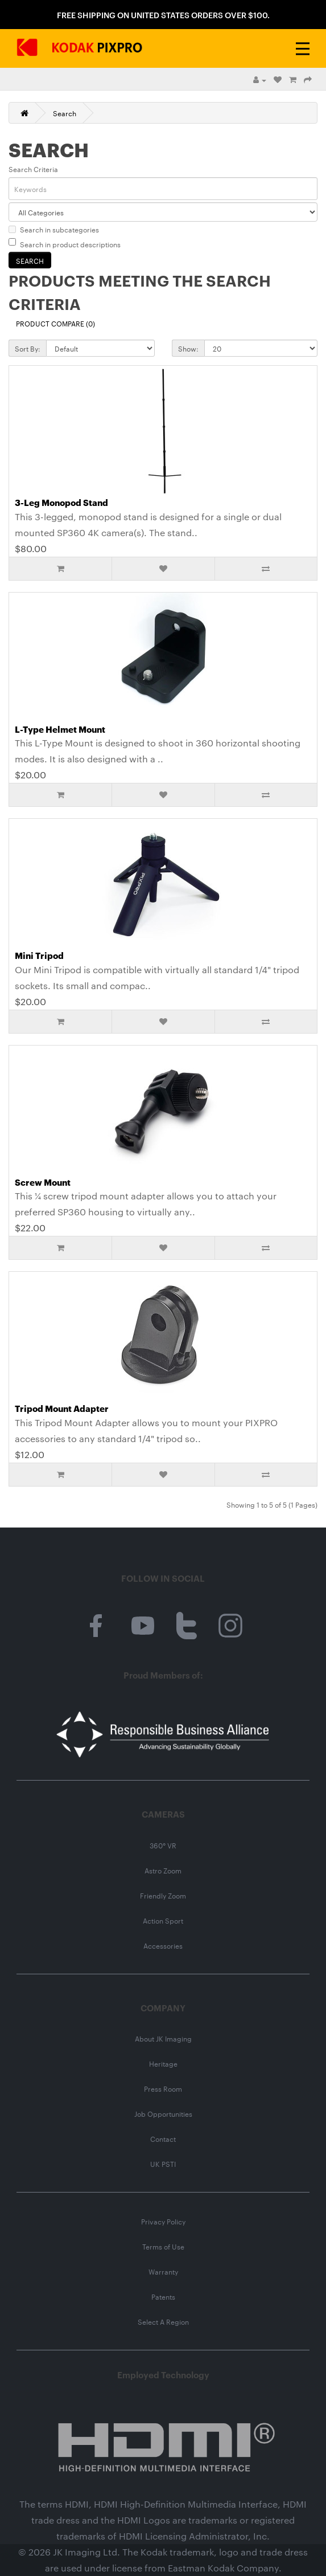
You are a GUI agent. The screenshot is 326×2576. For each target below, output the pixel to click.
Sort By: (27, 348)
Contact (163, 2138)
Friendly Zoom (163, 1895)
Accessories (163, 1945)
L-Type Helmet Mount (60, 728)
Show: (188, 348)
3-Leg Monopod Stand (61, 502)
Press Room (163, 2088)
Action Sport (163, 1920)
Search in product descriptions (65, 243)
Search (64, 113)
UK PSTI (163, 2163)
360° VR (163, 1845)
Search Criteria (33, 169)
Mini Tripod (39, 955)
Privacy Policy (163, 2221)
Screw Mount (43, 1181)
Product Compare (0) (55, 323)
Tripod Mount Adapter (62, 1408)
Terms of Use (163, 2246)
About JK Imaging (163, 2038)
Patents (163, 2296)
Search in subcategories (54, 229)
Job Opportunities (163, 2113)
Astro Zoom (163, 1870)
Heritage (163, 2063)
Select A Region (163, 2321)
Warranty (163, 2271)
